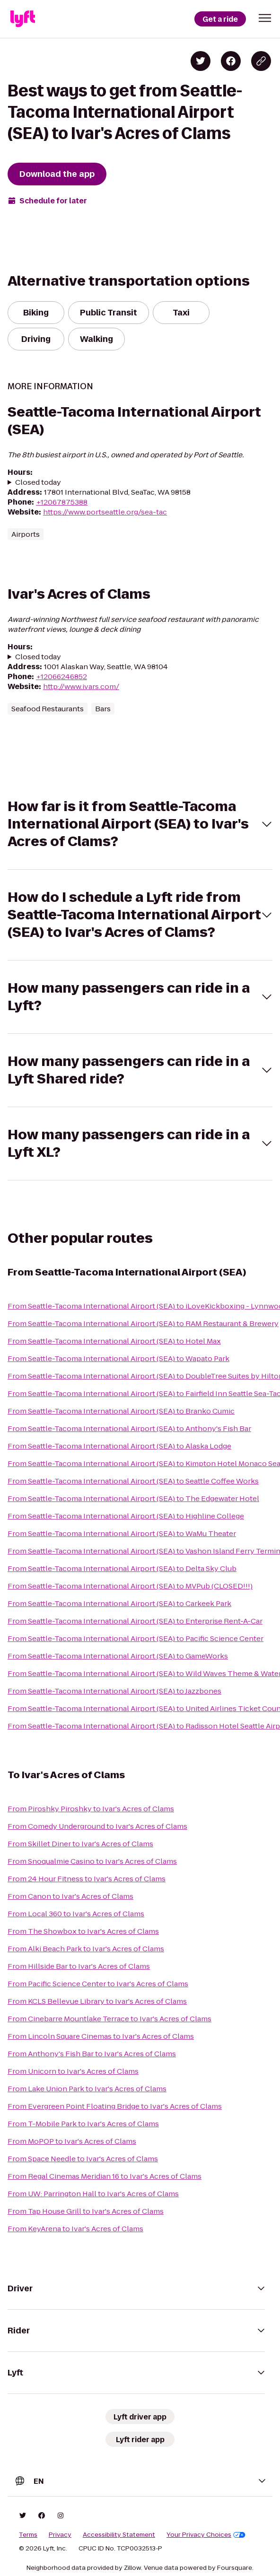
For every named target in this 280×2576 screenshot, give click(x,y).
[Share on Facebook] (230, 61)
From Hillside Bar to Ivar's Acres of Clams (79, 1966)
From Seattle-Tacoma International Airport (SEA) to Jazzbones (114, 1691)
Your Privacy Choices (205, 2535)
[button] (264, 18)
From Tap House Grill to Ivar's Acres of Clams (86, 2211)
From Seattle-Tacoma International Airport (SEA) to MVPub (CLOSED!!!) (130, 1586)
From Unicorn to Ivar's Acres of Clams (73, 2071)
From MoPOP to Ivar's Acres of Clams (72, 2141)
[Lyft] (23, 19)
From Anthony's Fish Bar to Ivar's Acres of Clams (92, 2054)
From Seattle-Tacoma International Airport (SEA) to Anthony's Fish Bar (129, 1428)
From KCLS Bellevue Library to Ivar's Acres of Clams (97, 2001)
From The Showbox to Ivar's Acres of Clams (83, 1931)
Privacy (60, 2535)
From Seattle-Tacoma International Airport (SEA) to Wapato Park (118, 1358)
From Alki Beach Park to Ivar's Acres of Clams (86, 1949)
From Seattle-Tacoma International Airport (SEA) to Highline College (126, 1516)
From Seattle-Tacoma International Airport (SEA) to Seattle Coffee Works (133, 1481)
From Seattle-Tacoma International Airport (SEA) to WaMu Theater (122, 1533)
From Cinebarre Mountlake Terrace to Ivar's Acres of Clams (109, 2019)
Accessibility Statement (119, 2535)
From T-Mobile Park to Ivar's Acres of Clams (83, 2124)
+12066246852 (61, 676)
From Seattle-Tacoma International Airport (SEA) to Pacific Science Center (135, 1638)
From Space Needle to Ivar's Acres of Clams (83, 2159)
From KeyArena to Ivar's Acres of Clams (75, 2229)
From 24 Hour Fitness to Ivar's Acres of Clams (87, 1879)
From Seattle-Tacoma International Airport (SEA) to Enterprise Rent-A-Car (135, 1621)
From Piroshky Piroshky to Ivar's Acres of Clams (91, 1809)
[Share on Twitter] (200, 61)
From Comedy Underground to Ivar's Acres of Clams (97, 1826)
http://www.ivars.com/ (81, 686)
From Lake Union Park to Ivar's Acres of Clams (87, 2089)
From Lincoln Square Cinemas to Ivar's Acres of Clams (101, 2036)
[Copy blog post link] (261, 61)
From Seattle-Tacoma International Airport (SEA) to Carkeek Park (119, 1603)
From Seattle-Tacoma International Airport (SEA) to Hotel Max (114, 1341)
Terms (28, 2535)
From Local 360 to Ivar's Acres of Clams (76, 1914)
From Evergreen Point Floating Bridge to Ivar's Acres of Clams (115, 2106)
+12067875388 (62, 502)
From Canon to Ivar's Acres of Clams (70, 1896)
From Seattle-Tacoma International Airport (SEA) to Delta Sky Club (122, 1568)
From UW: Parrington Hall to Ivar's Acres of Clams (93, 2194)
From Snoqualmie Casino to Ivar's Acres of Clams (92, 1861)
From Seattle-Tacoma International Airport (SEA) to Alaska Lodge (119, 1446)
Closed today (38, 482)
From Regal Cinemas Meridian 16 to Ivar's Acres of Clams (104, 2176)
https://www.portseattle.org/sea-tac (105, 512)
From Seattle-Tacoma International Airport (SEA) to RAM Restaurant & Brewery (143, 1323)
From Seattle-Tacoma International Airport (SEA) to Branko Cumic (121, 1411)
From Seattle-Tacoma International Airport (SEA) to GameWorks (118, 1656)
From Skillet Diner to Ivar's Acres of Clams (80, 1844)
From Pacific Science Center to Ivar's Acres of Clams (98, 1984)
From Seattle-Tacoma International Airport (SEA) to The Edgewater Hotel (133, 1498)
